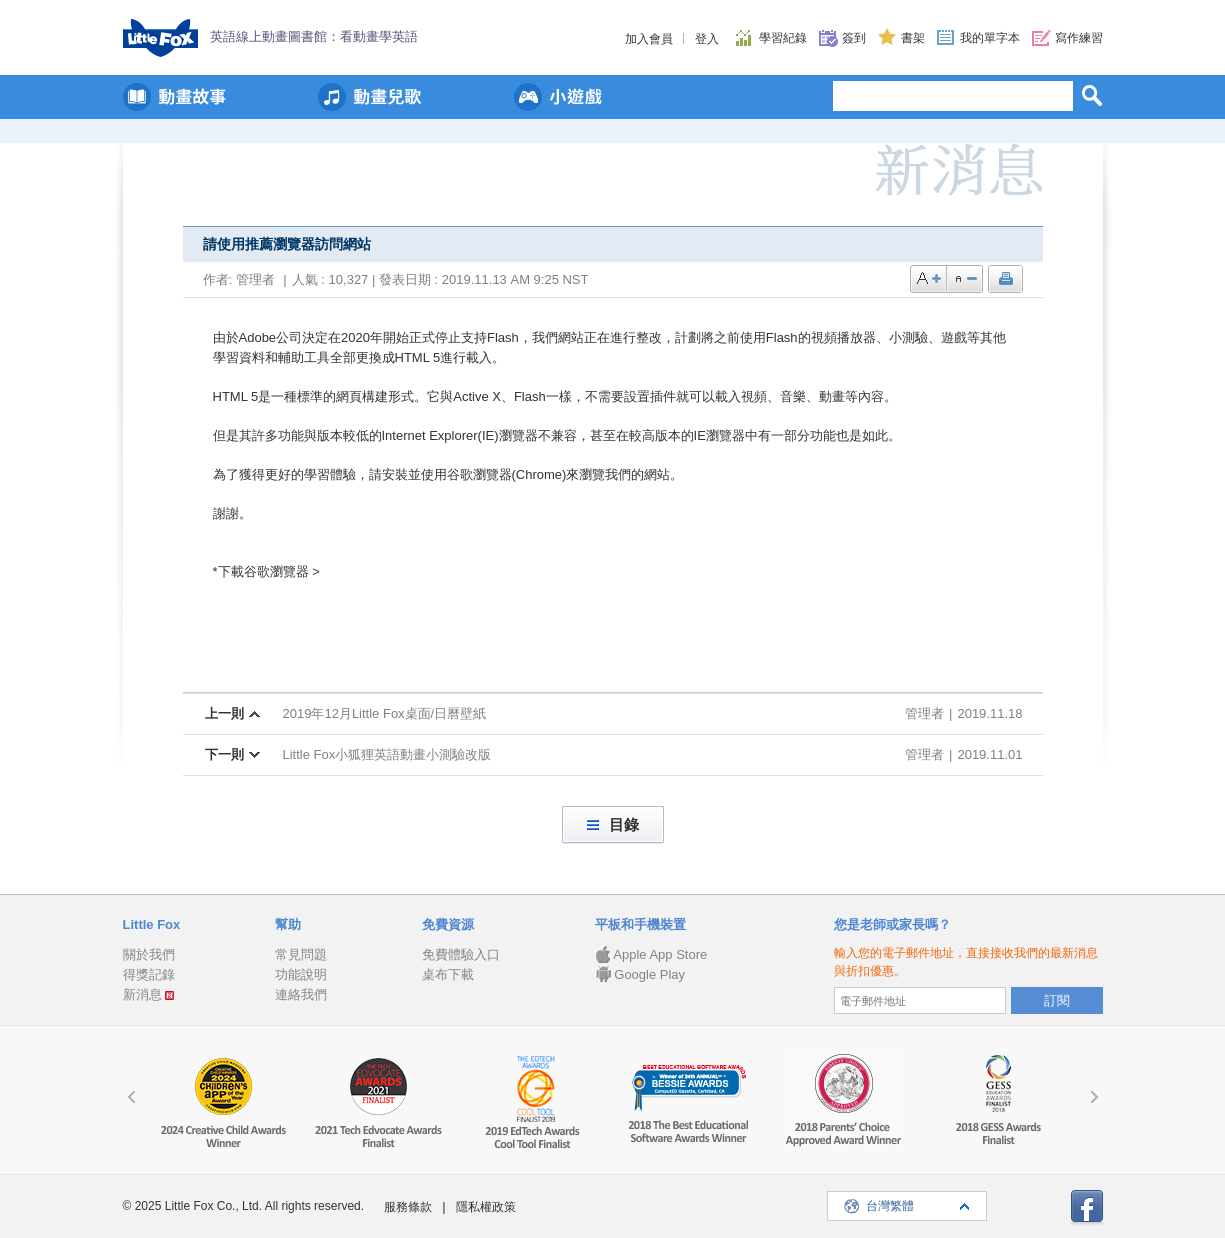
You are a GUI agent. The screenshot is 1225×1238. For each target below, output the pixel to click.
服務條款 (408, 1207)
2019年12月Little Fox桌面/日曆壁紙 (385, 713)
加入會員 (649, 39)
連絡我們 (301, 994)
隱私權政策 (486, 1207)
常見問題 (301, 954)
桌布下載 (448, 974)
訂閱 (1057, 1000)
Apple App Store (651, 954)
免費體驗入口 (461, 954)
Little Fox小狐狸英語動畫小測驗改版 (387, 754)
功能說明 (301, 974)
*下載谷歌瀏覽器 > (266, 571)
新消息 (142, 994)
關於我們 (149, 954)
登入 (707, 39)
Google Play (640, 974)
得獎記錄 (149, 974)
